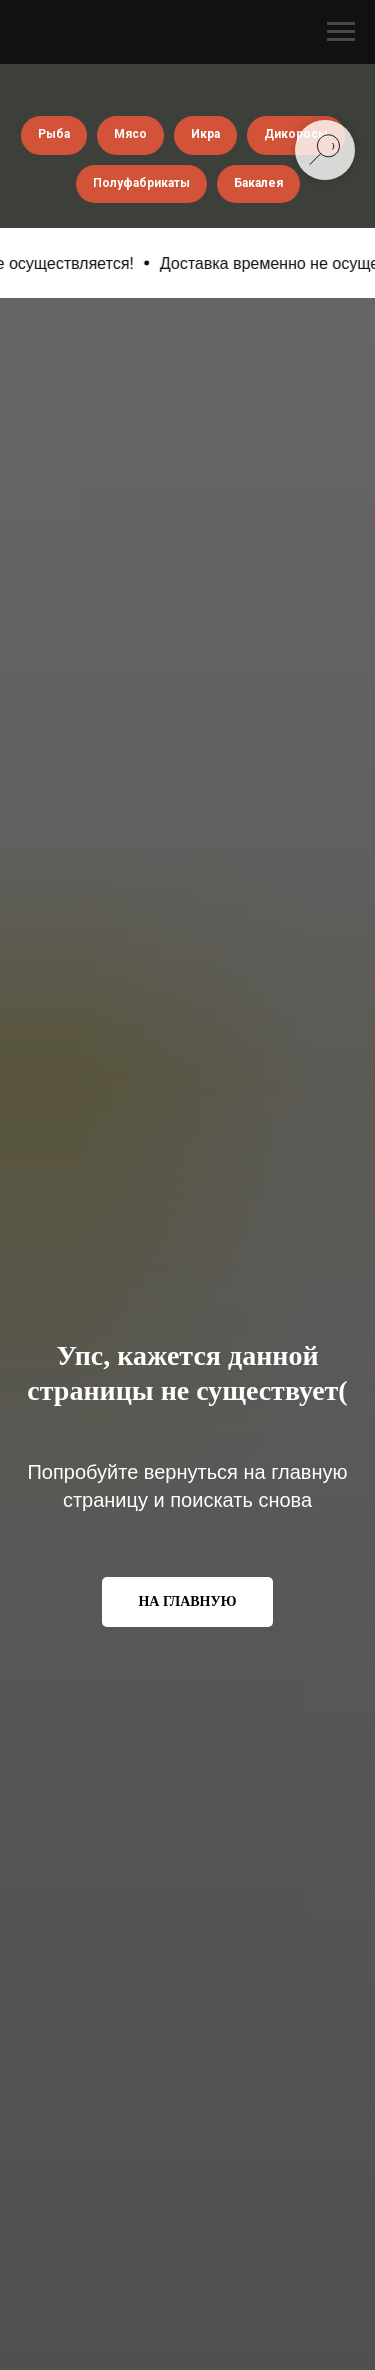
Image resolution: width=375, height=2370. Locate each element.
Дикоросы (296, 134)
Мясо (130, 134)
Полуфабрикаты (141, 183)
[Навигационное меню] (341, 32)
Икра (205, 134)
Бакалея (258, 183)
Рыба (54, 134)
